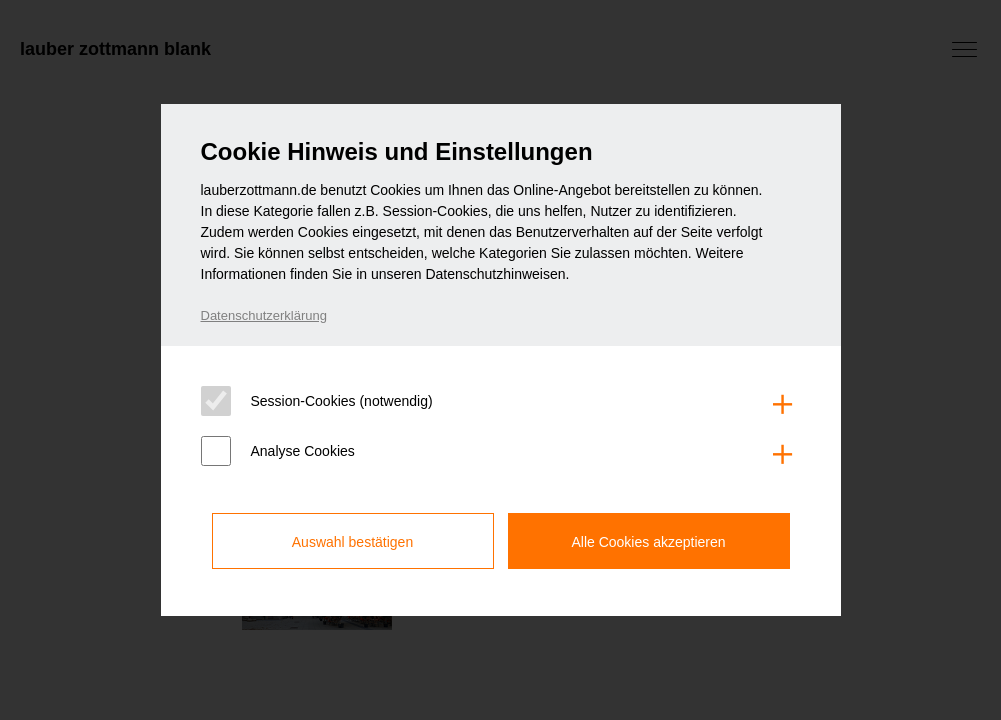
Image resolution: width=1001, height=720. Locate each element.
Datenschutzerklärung (264, 315)
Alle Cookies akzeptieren (648, 542)
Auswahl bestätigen (352, 542)
